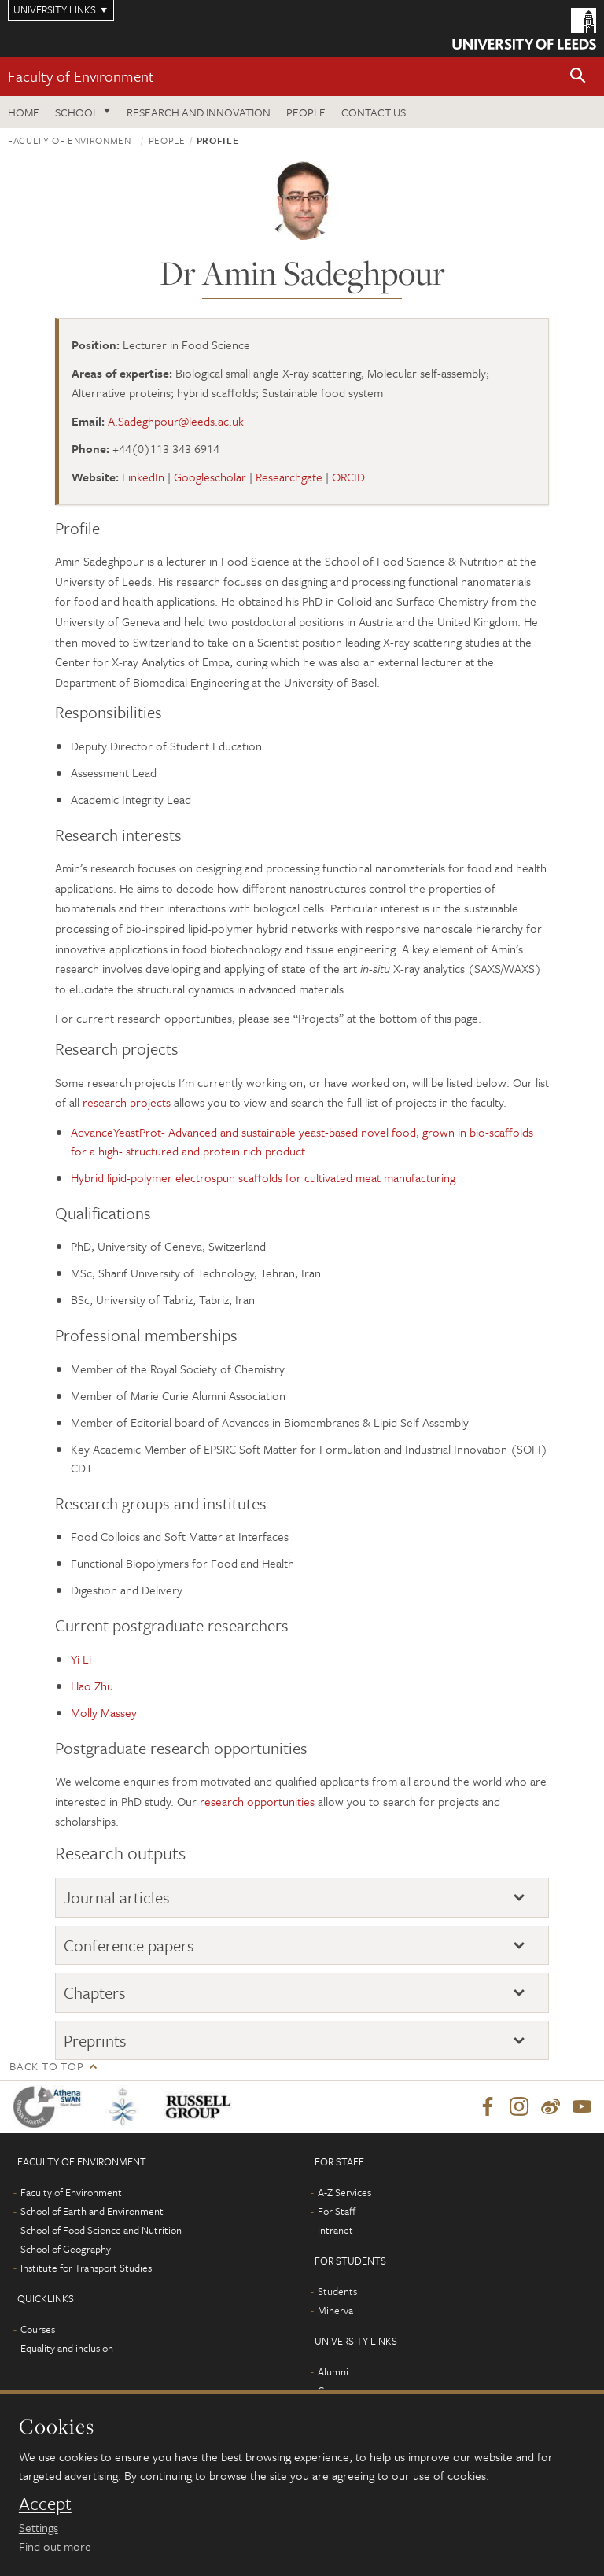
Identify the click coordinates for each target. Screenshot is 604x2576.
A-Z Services (344, 2192)
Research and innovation (199, 112)
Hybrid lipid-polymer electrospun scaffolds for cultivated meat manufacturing (263, 1177)
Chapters (95, 1992)
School (76, 112)
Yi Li (81, 1659)
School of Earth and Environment (92, 2211)
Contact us (373, 112)
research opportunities (257, 1801)
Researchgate (289, 476)
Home (23, 112)
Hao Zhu (92, 1685)
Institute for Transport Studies (86, 2268)
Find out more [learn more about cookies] (55, 2546)
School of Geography (65, 2249)
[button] (578, 77)
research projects (127, 1102)
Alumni (333, 2371)
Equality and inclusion (66, 2348)
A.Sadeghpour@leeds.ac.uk (176, 420)
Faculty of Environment (81, 76)
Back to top (46, 2066)
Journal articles (117, 1897)
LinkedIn (143, 476)
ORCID (348, 476)
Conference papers (129, 1945)
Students (337, 2291)
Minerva (335, 2310)
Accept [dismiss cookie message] (45, 2503)
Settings (38, 2527)
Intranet (335, 2230)
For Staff (336, 2211)
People (306, 112)
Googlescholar (210, 476)
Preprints (95, 2040)
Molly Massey (104, 1712)
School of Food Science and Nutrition (101, 2230)
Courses (37, 2329)
